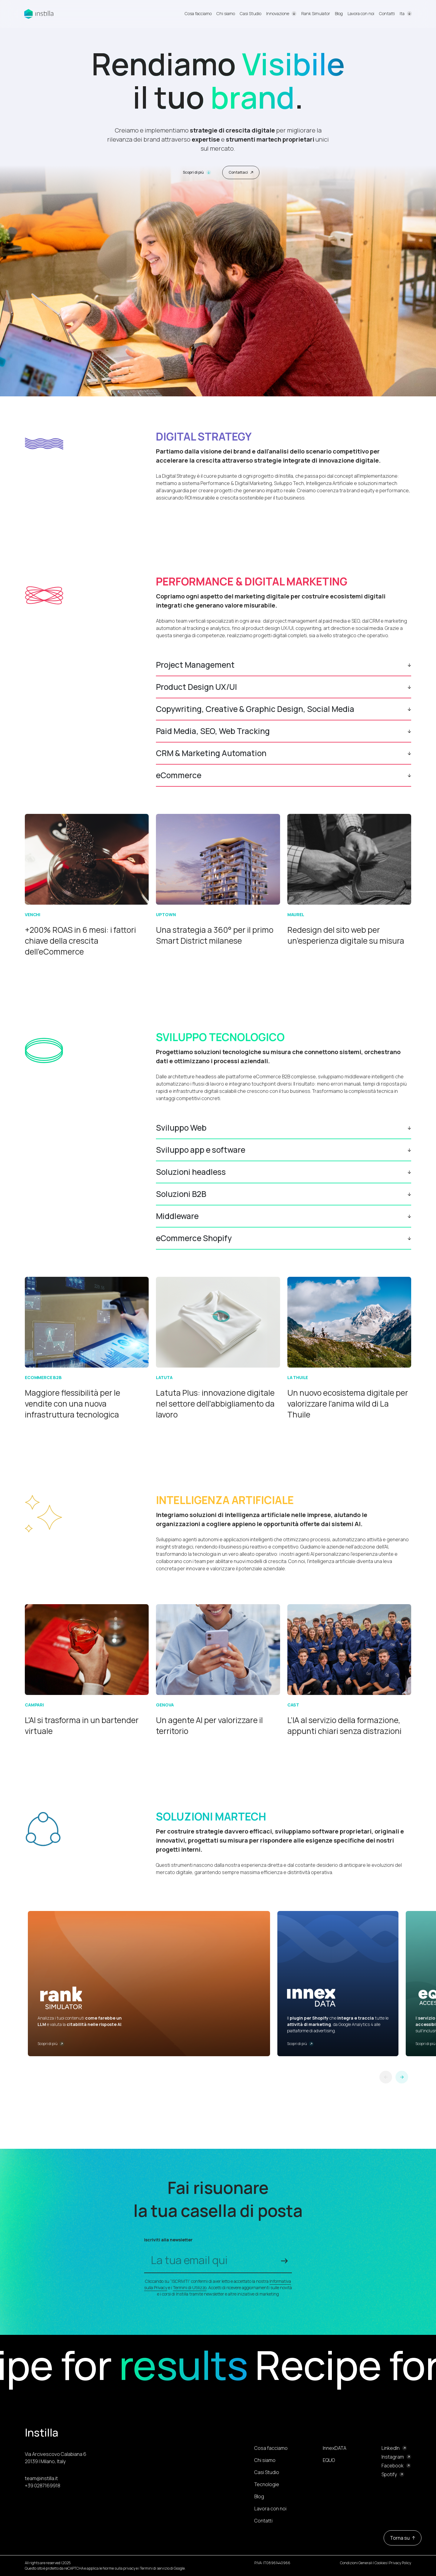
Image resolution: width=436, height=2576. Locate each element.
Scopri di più (197, 172)
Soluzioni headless (191, 1171)
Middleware (177, 1216)
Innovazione (277, 13)
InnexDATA (334, 2448)
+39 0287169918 (42, 2485)
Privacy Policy (400, 2562)
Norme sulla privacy (119, 2568)
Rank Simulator (315, 13)
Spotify (389, 2474)
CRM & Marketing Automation (211, 753)
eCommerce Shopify (194, 1238)
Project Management (195, 664)
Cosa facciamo (198, 13)
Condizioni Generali (356, 2562)
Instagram (393, 2456)
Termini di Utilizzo (189, 2287)
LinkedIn (391, 2448)
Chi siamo (225, 13)
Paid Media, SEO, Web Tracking (213, 731)
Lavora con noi (361, 13)
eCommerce (178, 775)
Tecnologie (266, 2484)
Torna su (402, 2538)
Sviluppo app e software (200, 1149)
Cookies (381, 2562)
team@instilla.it (41, 2478)
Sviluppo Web (181, 1127)
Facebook (393, 2465)
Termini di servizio (155, 2568)
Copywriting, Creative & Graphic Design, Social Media (255, 708)
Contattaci (241, 172)
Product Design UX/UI (196, 686)
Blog (339, 13)
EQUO (329, 2460)
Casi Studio (250, 13)
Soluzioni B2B (181, 1193)
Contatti (387, 13)
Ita (402, 13)
